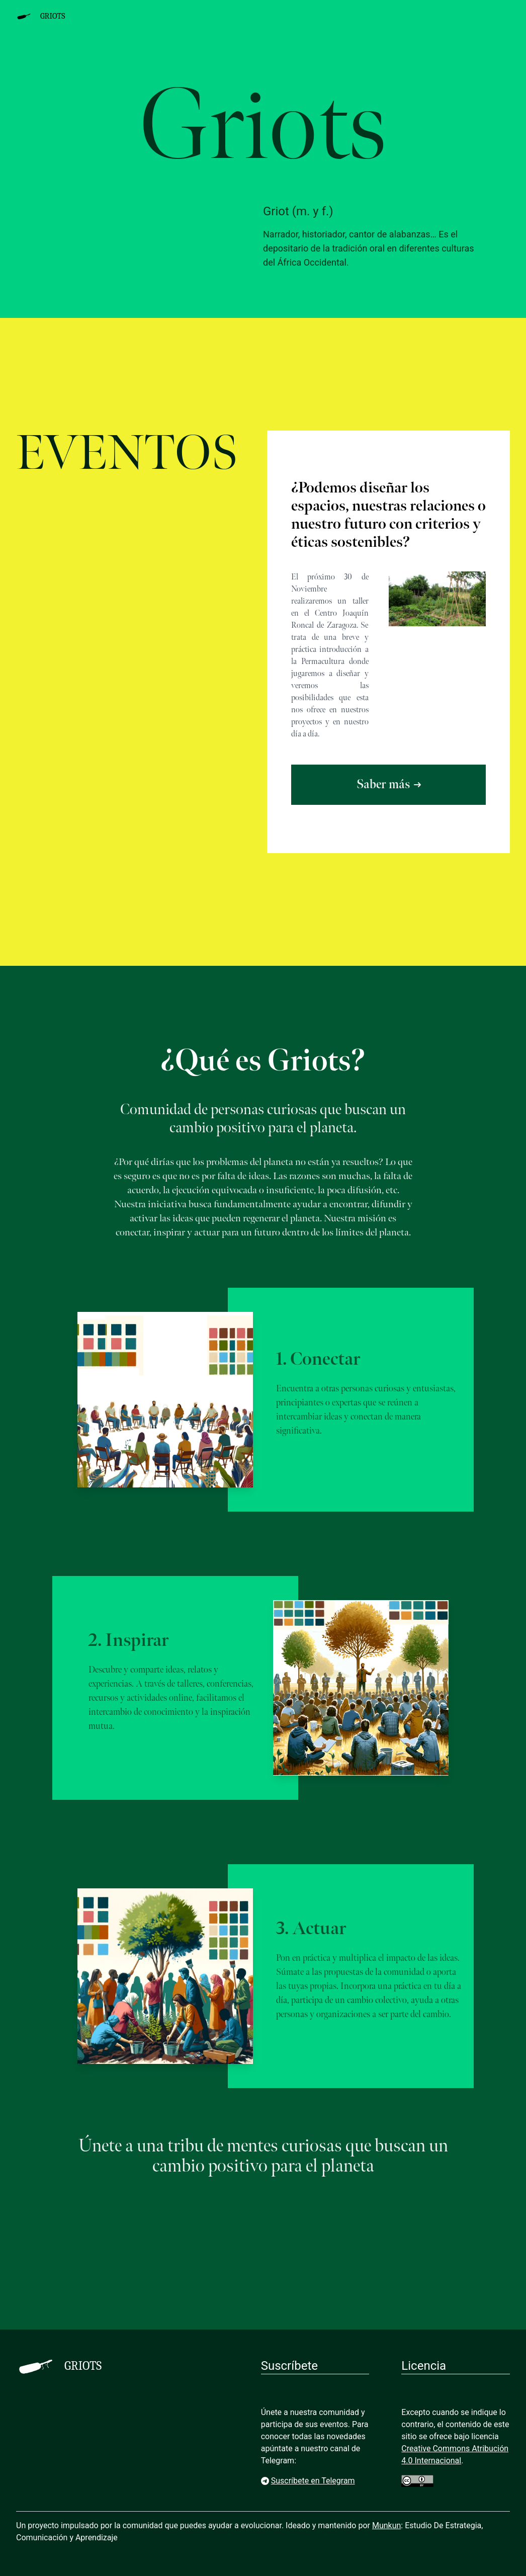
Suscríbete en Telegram (308, 2480)
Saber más (389, 784)
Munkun (386, 2525)
